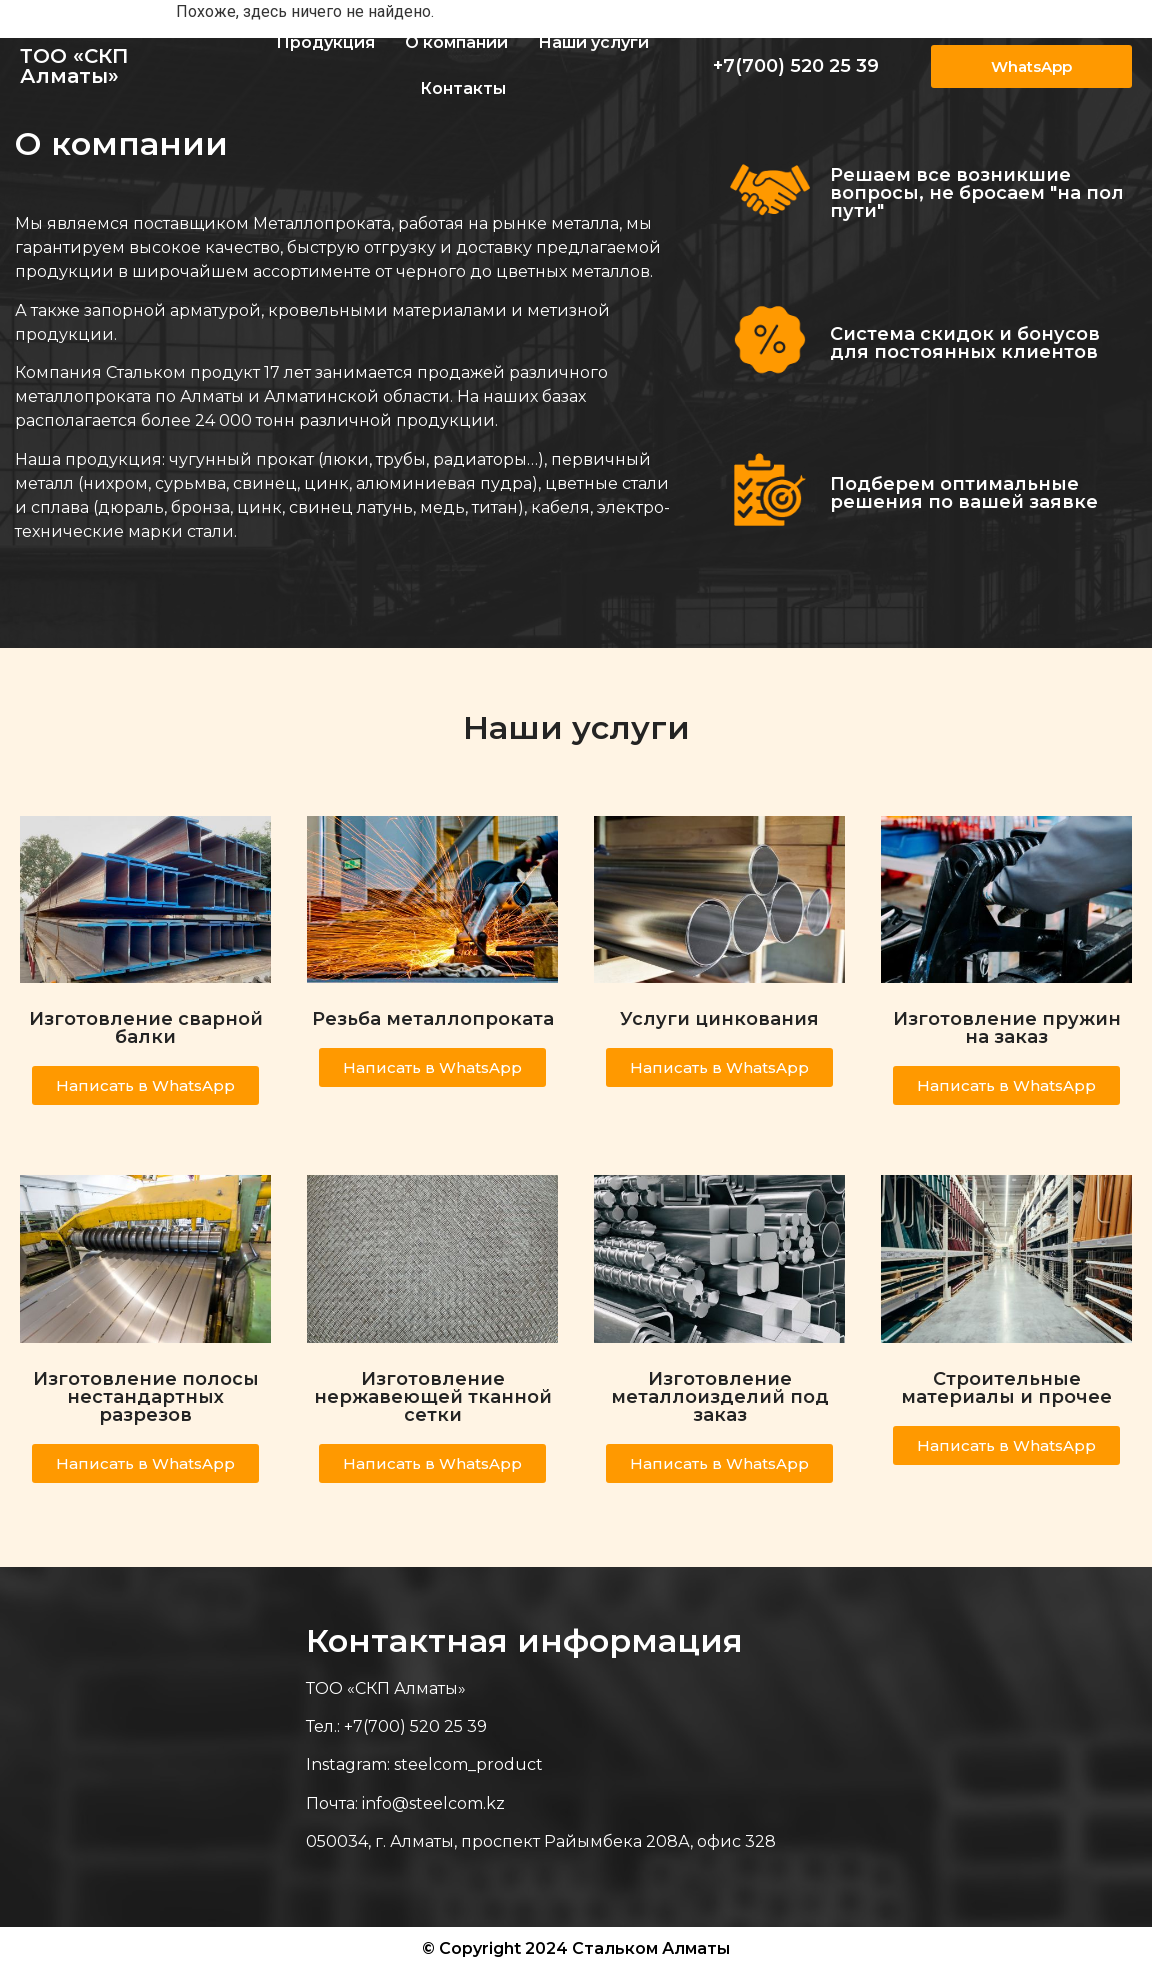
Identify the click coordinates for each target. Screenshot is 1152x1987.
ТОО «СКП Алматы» (74, 66)
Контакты (463, 88)
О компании (456, 42)
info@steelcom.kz (433, 1803)
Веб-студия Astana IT (1049, 1968)
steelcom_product (468, 1764)
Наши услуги (593, 42)
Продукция (325, 42)
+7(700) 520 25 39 (796, 66)
